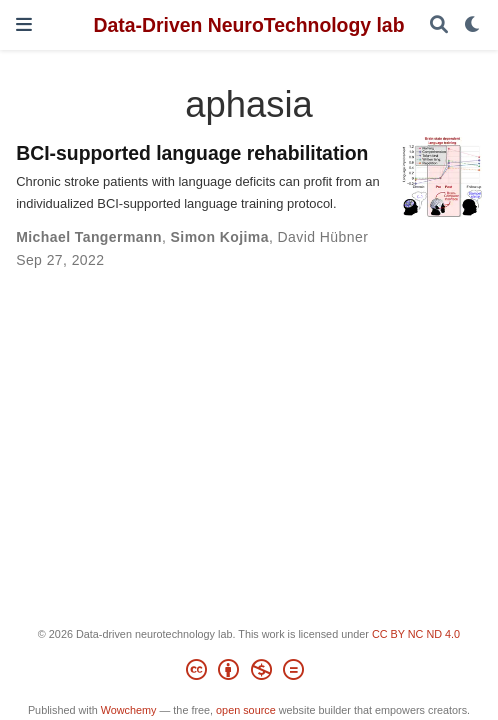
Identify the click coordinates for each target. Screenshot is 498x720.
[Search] (439, 25)
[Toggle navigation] (24, 24)
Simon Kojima (220, 237)
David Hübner (323, 237)
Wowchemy (129, 710)
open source (246, 710)
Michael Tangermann (89, 237)
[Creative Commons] (248, 673)
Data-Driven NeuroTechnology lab (248, 25)
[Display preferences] (473, 25)
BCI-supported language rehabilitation (192, 153)
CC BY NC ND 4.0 (416, 634)
